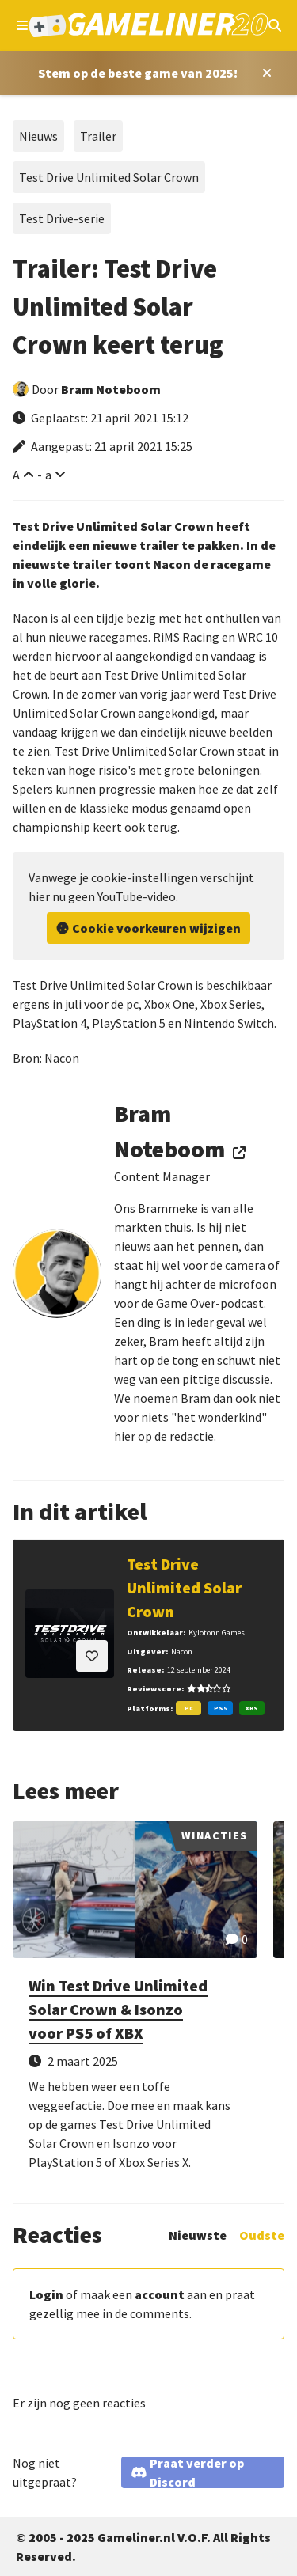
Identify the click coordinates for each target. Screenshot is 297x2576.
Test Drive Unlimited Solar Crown (109, 177)
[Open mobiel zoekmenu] (274, 25)
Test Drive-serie (62, 218)
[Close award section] (264, 72)
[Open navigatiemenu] (22, 25)
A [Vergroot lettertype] (16, 475)
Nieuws (38, 136)
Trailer (98, 136)
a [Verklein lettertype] (48, 475)
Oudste (261, 2235)
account (160, 2294)
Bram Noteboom (111, 389)
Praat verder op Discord (197, 2472)
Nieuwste (198, 2235)
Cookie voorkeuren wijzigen (156, 928)
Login (46, 2294)
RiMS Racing (186, 637)
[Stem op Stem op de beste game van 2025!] (138, 72)
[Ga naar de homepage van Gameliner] (148, 25)
